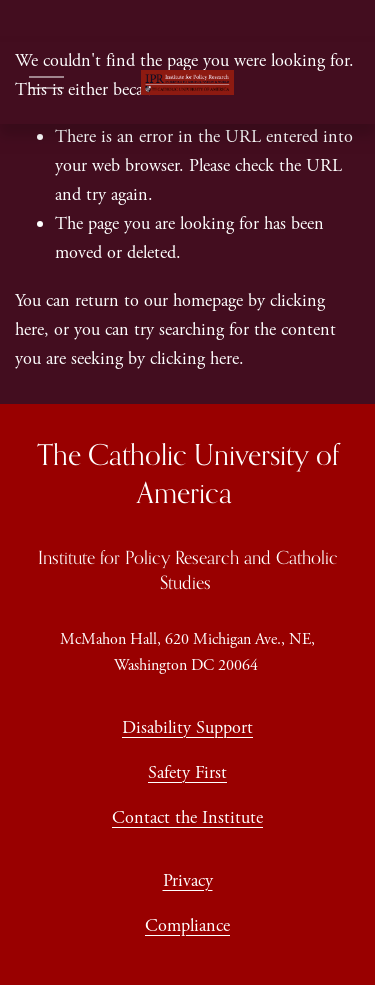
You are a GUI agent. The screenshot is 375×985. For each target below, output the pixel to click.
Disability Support (187, 727)
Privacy (188, 880)
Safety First (187, 772)
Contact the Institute (187, 817)
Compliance (187, 925)
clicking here (194, 358)
